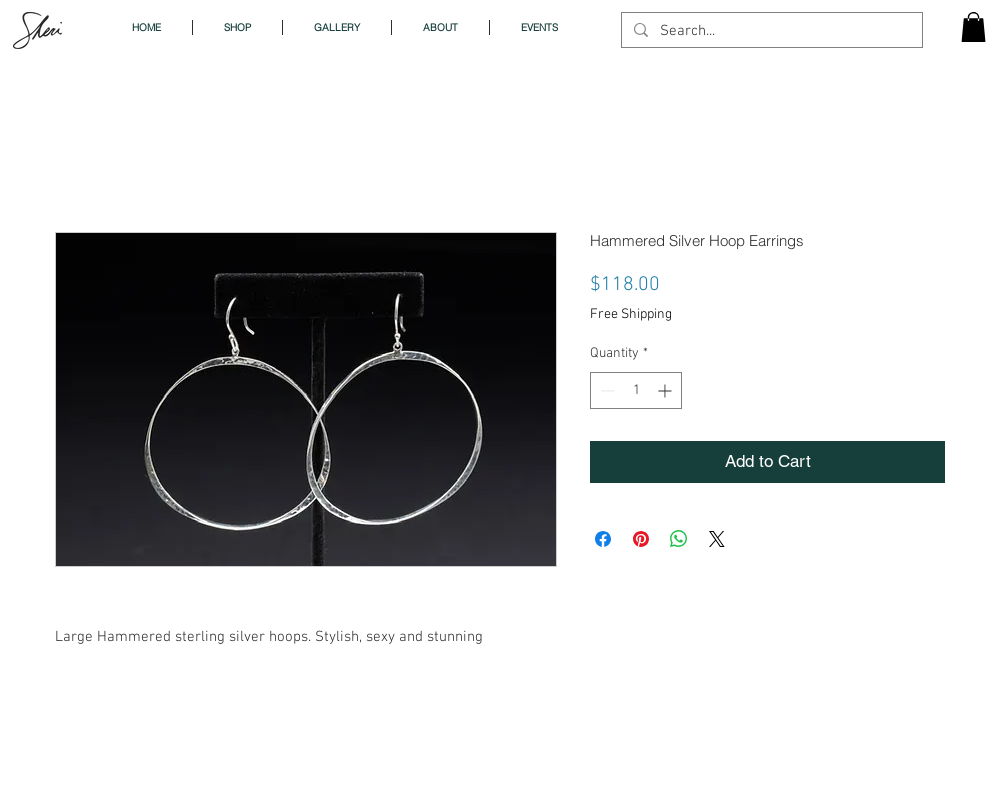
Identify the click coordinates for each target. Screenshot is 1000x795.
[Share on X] (717, 539)
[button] (973, 27)
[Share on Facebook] (603, 539)
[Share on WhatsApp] (679, 539)
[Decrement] (605, 390)
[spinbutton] (636, 390)
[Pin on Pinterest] (641, 539)
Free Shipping (631, 314)
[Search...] (770, 31)
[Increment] (666, 390)
